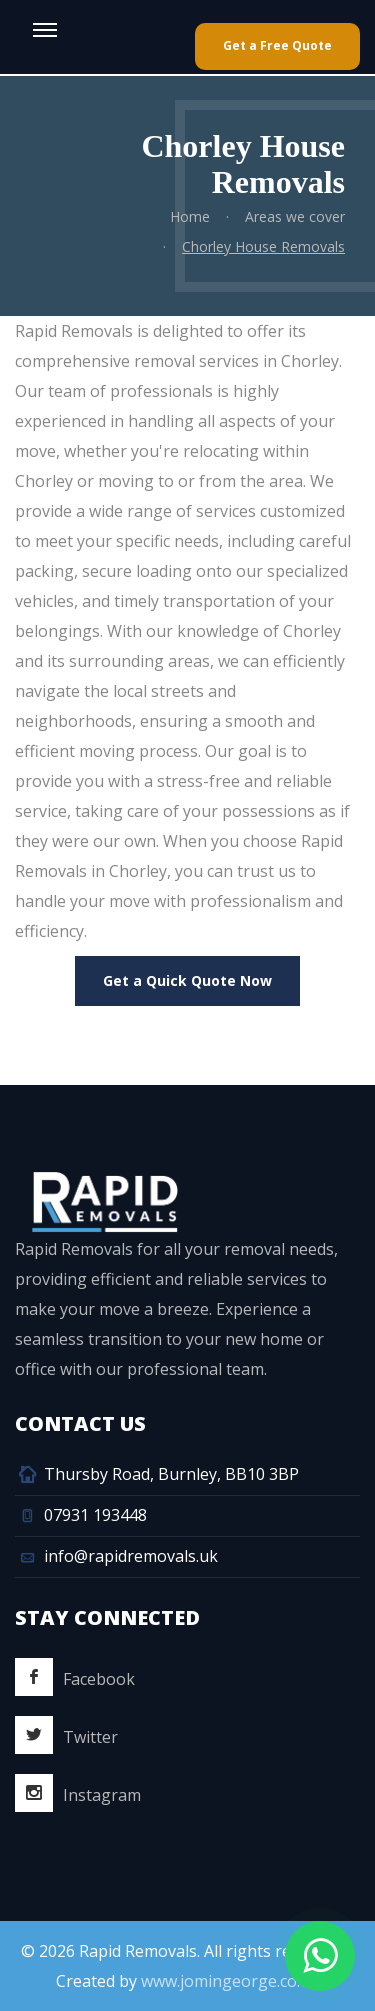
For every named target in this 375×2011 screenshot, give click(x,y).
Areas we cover (294, 216)
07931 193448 (95, 1515)
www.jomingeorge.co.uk (230, 1981)
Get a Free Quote (277, 45)
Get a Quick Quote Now (187, 980)
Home (189, 216)
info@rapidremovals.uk (131, 1556)
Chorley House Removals (262, 246)
